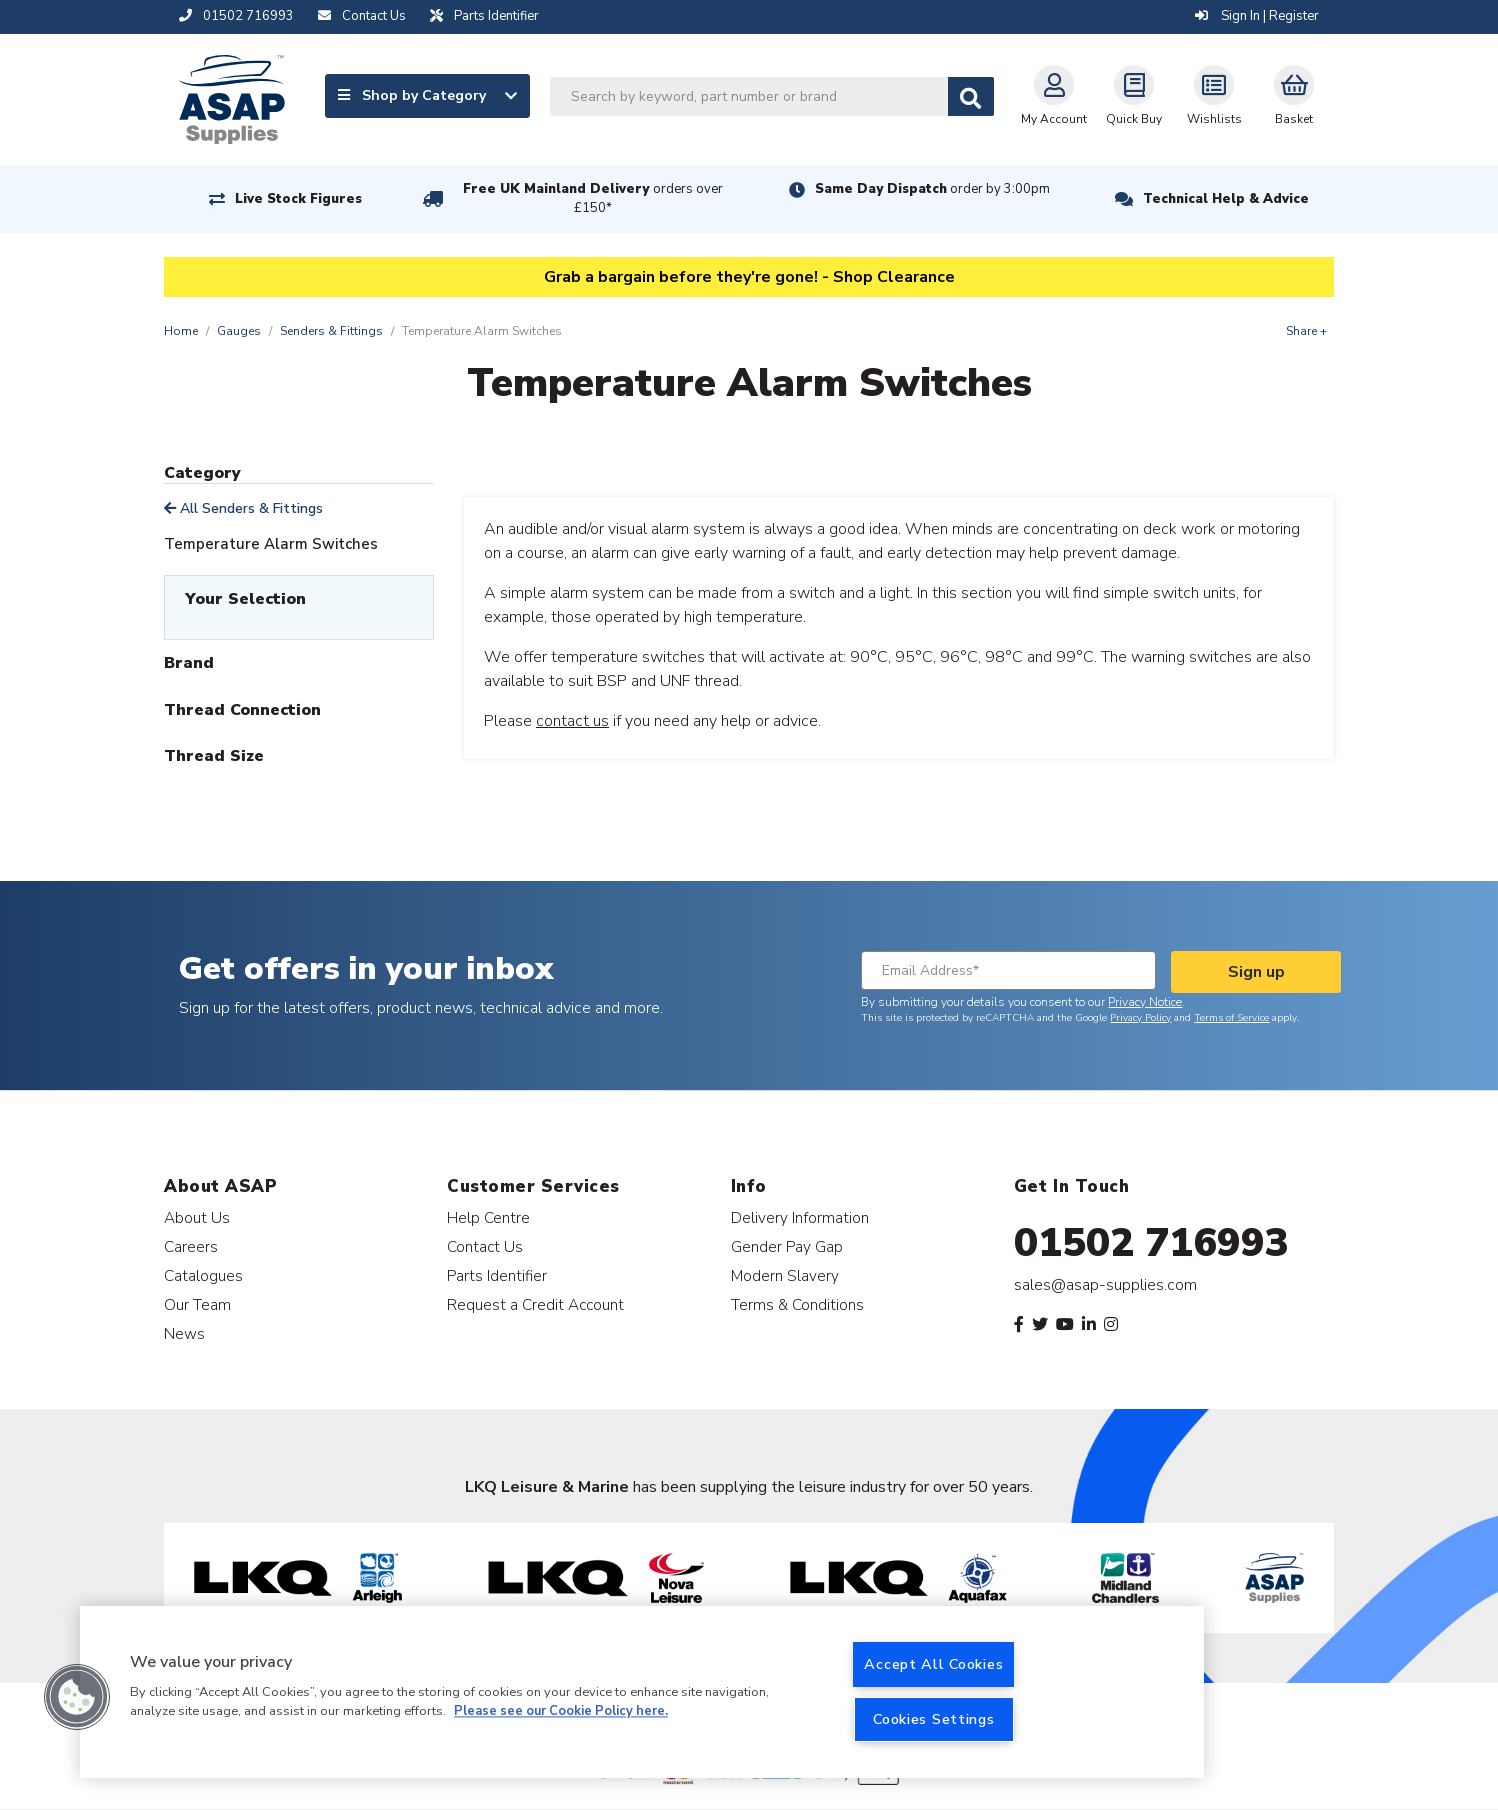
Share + (1306, 331)
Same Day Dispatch (932, 189)
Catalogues (203, 1275)
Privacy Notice (1145, 1002)
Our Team (197, 1304)
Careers (191, 1246)
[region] (642, 1692)
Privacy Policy (1140, 1018)
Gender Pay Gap (787, 1246)
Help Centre (488, 1217)
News (184, 1333)
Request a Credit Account (535, 1304)
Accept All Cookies (933, 1664)
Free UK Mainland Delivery (593, 198)
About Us (197, 1217)
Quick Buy (1134, 96)
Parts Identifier (497, 1275)
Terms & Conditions (797, 1304)
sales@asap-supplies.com (1105, 1285)
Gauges (239, 331)
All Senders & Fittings (243, 508)
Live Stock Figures (298, 199)
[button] (77, 1697)
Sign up (1256, 972)
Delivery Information (800, 1217)
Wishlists (1214, 96)
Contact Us (485, 1246)
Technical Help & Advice (1226, 199)
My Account (1054, 96)
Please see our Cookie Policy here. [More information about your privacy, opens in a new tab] (561, 1712)
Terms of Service (1231, 1018)
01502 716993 (1151, 1243)
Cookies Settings (934, 1719)
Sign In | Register (1257, 16)
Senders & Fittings (331, 331)
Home (181, 331)
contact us (572, 721)
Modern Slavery (785, 1275)
